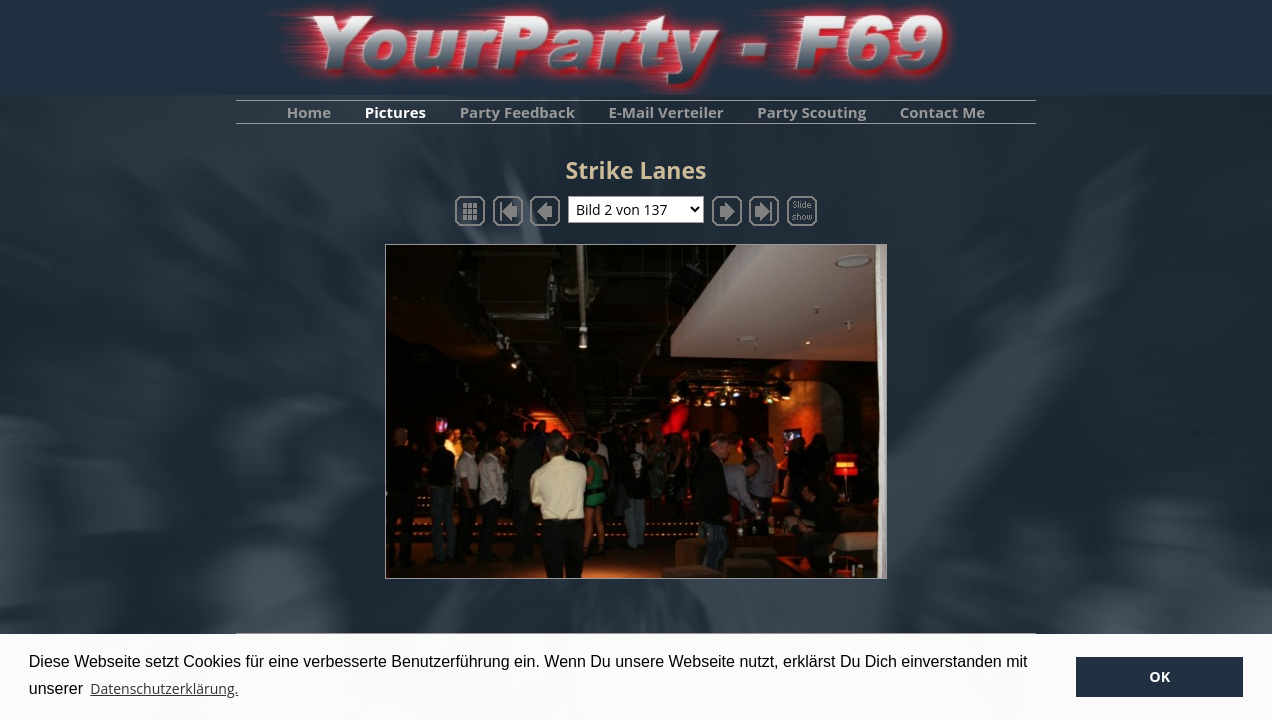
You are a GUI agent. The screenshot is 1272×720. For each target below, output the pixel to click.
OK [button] (1159, 676)
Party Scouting (811, 112)
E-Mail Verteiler (666, 112)
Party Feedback (517, 112)
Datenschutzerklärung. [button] (164, 688)
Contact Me (942, 112)
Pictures (395, 112)
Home (309, 112)
